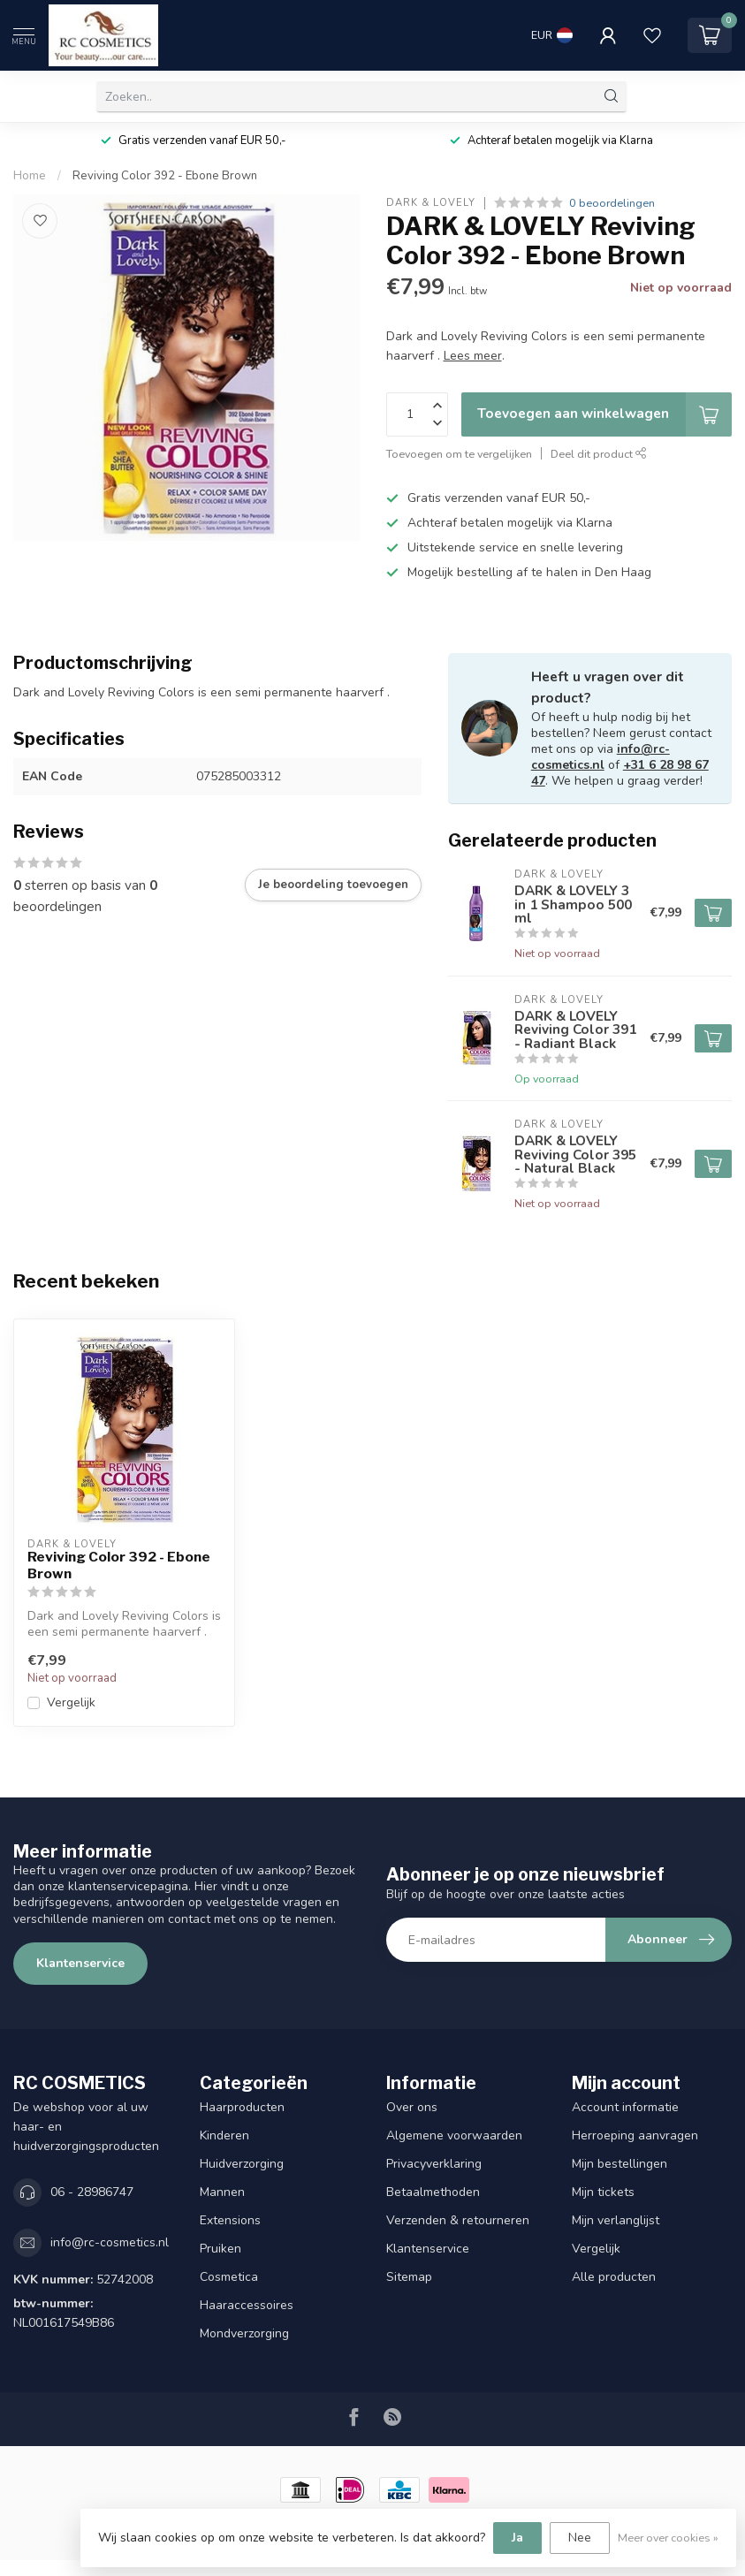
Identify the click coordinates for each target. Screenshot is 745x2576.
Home (29, 176)
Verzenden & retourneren (457, 2220)
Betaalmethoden (433, 2192)
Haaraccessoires (246, 2305)
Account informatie (625, 2107)
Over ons (411, 2107)
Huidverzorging (242, 2163)
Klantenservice (80, 1963)
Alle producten (614, 2276)
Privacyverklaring (434, 2163)
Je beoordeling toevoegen (333, 885)
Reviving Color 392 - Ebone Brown (164, 176)
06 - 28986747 (91, 2192)
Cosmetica (229, 2276)
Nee (579, 2537)
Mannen (222, 2192)
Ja (517, 2537)
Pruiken (220, 2248)
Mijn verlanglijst (615, 2220)
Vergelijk (71, 1702)
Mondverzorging (244, 2333)
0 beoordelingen (612, 202)
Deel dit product (599, 453)
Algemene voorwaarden (454, 2135)
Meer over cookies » (668, 2537)
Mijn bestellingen (619, 2163)
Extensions (230, 2220)
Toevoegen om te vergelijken (459, 453)
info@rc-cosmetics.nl (600, 757)
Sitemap (409, 2276)
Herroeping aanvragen (635, 2135)
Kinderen (224, 2135)
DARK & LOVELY (430, 203)
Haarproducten (242, 2107)
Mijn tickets (603, 2192)
